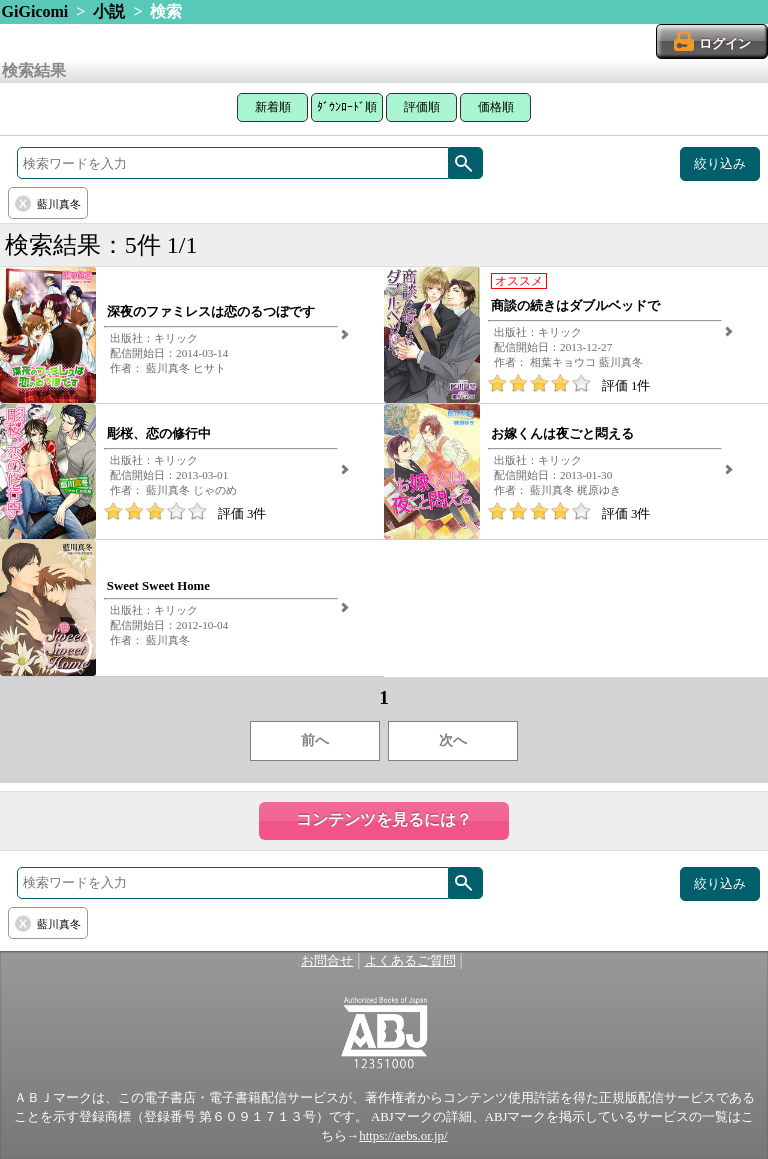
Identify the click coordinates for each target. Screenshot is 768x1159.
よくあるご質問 (410, 961)
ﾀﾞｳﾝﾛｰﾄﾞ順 (347, 107)
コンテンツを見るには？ (384, 819)
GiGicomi (35, 11)
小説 (109, 11)
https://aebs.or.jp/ (403, 1136)
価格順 (496, 107)
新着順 (273, 107)
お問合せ (327, 961)
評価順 (422, 107)
